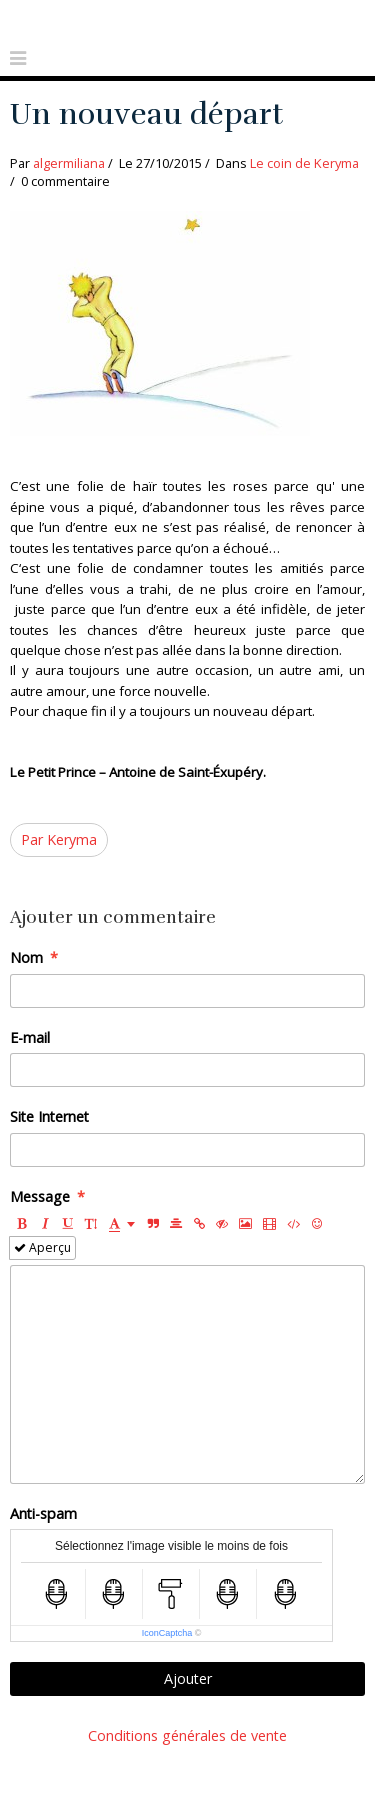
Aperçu (42, 1247)
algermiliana (69, 163)
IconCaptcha (167, 1633)
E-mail (30, 1037)
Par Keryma (59, 839)
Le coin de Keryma (304, 163)
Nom (26, 957)
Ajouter (188, 1678)
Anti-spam (43, 1513)
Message (40, 1196)
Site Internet (49, 1116)
